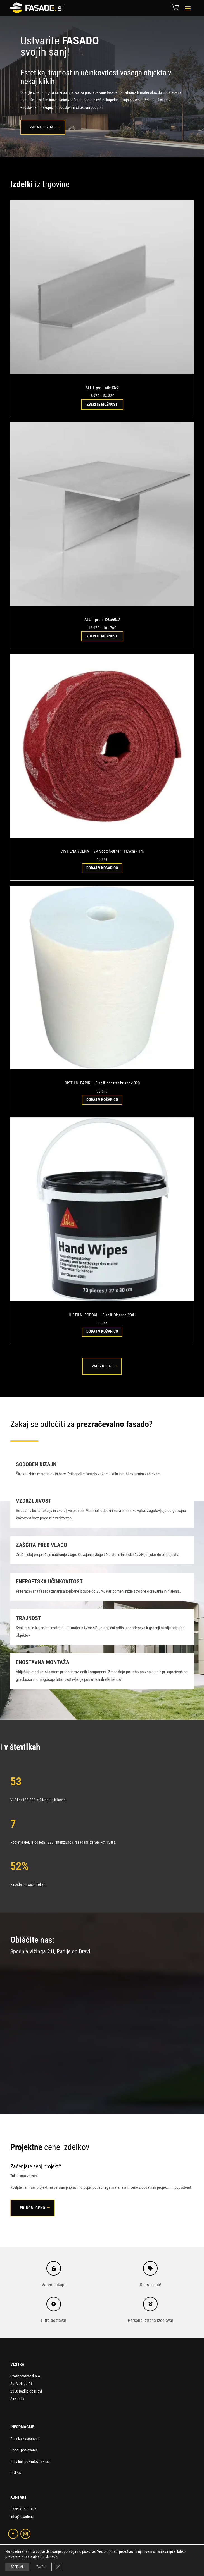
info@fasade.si (22, 2516)
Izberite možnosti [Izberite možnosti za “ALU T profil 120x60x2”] (102, 636)
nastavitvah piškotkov (40, 2556)
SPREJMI (17, 2567)
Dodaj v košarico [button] (102, 868)
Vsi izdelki (102, 1366)
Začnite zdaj (43, 127)
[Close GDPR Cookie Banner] (58, 2567)
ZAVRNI (41, 2567)
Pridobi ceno (32, 2207)
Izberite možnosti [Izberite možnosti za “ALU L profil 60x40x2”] (102, 404)
